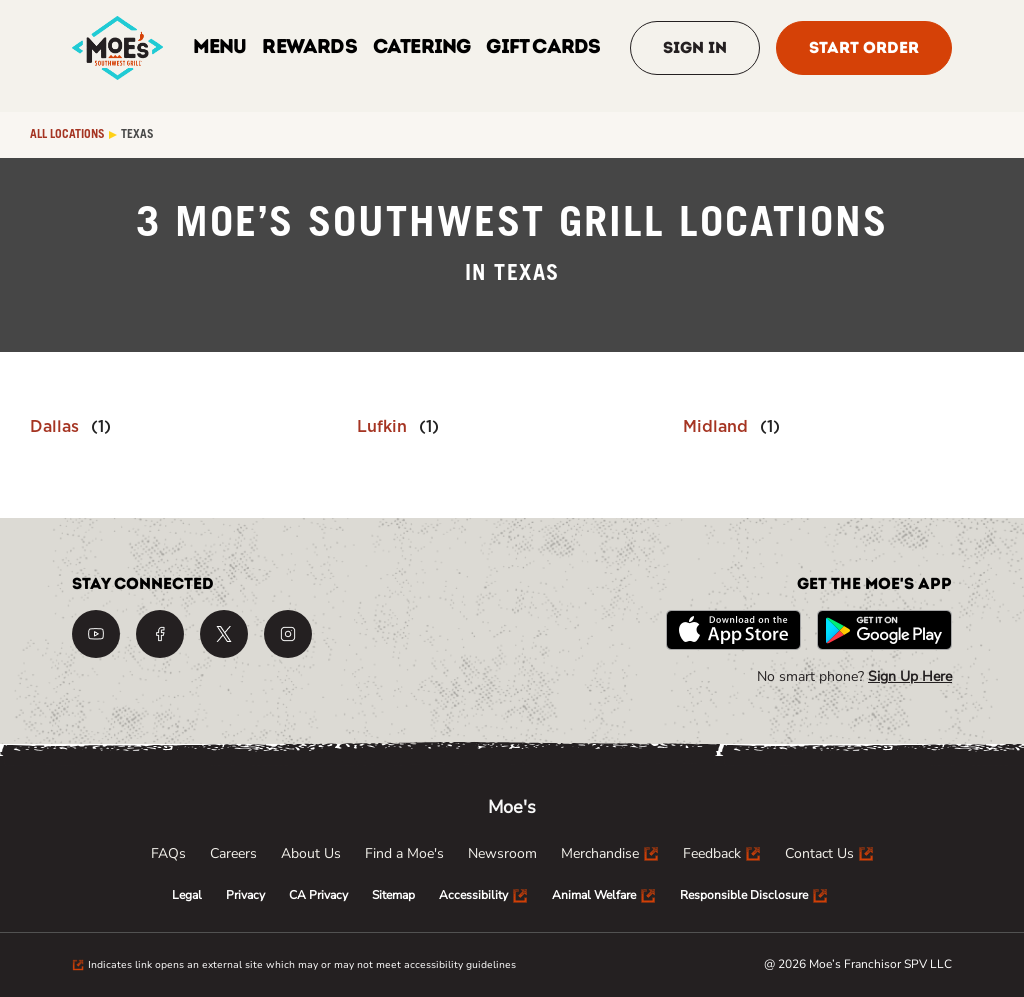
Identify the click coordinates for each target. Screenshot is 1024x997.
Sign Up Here (910, 676)
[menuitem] (168, 854)
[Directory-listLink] (70, 427)
